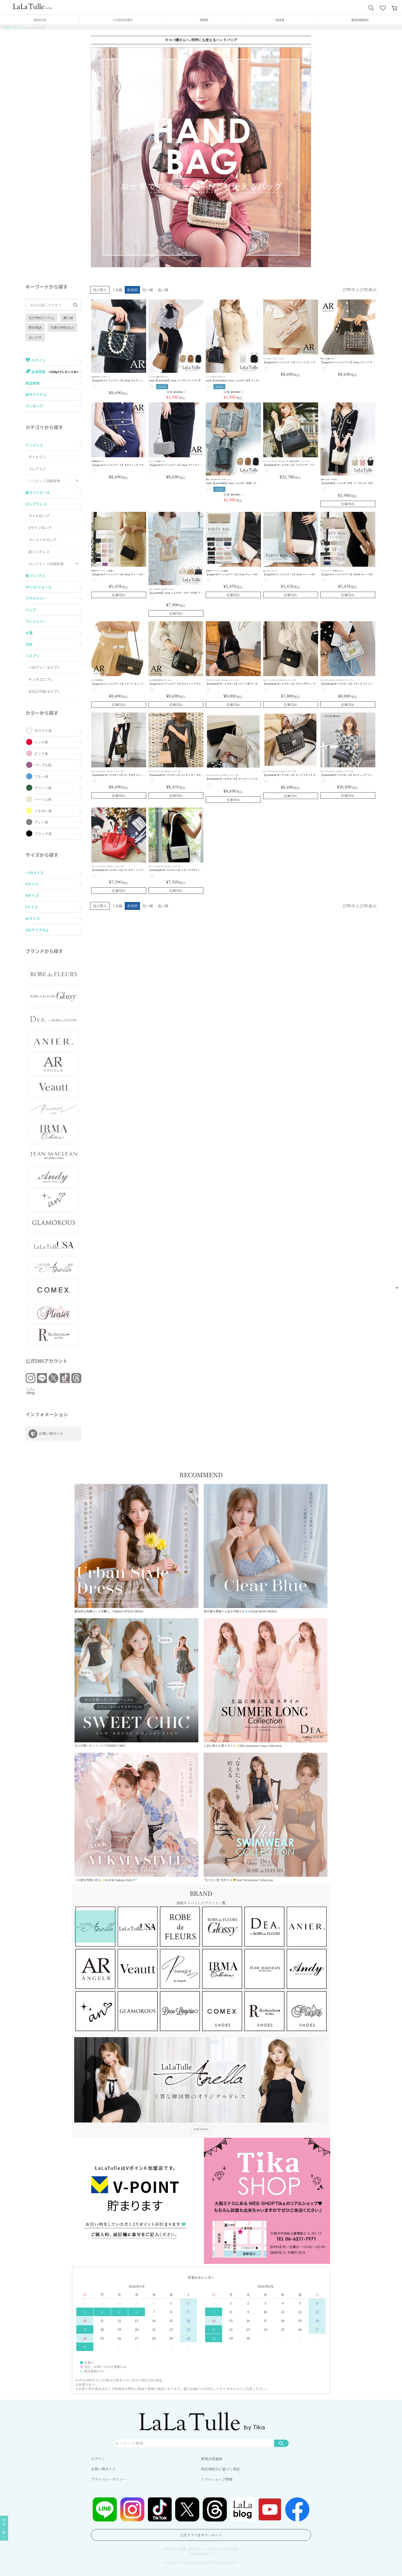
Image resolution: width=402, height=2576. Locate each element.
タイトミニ (37, 456)
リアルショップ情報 (216, 2479)
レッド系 (41, 741)
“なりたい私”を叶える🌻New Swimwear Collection (265, 1817)
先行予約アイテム (41, 317)
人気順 (117, 289)
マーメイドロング (42, 539)
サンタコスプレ (40, 679)
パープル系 (43, 764)
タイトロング (39, 515)
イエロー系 (43, 810)
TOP (6, 27)
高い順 (163, 289)
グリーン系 (43, 787)
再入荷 (68, 317)
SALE (280, 19)
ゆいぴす (35, 337)
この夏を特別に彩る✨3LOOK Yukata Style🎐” (136, 1817)
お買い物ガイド (103, 2468)
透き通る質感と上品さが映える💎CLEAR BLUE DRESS (265, 1548)
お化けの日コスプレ (44, 691)
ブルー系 (41, 776)
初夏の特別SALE (62, 327)
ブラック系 (43, 833)
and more (201, 2128)
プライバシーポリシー (108, 2479)
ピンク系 (41, 753)
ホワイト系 (43, 730)
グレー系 (41, 822)
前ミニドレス (39, 551)
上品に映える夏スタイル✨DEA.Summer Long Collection (265, 1682)
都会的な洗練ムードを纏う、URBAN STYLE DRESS (136, 1548)
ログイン (98, 2458)
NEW (204, 19)
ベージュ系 (43, 799)
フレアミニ (37, 468)
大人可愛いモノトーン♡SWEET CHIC (136, 1682)
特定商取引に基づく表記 (220, 2468)
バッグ (17, 27)
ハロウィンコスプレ (44, 667)
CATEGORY (123, 19)
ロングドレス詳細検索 (46, 563)
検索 (281, 2443)
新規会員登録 (211, 2458)
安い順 (147, 289)
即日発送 (35, 327)
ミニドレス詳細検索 (44, 480)
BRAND (39, 19)
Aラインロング (40, 527)
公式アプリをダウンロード (201, 2534)
